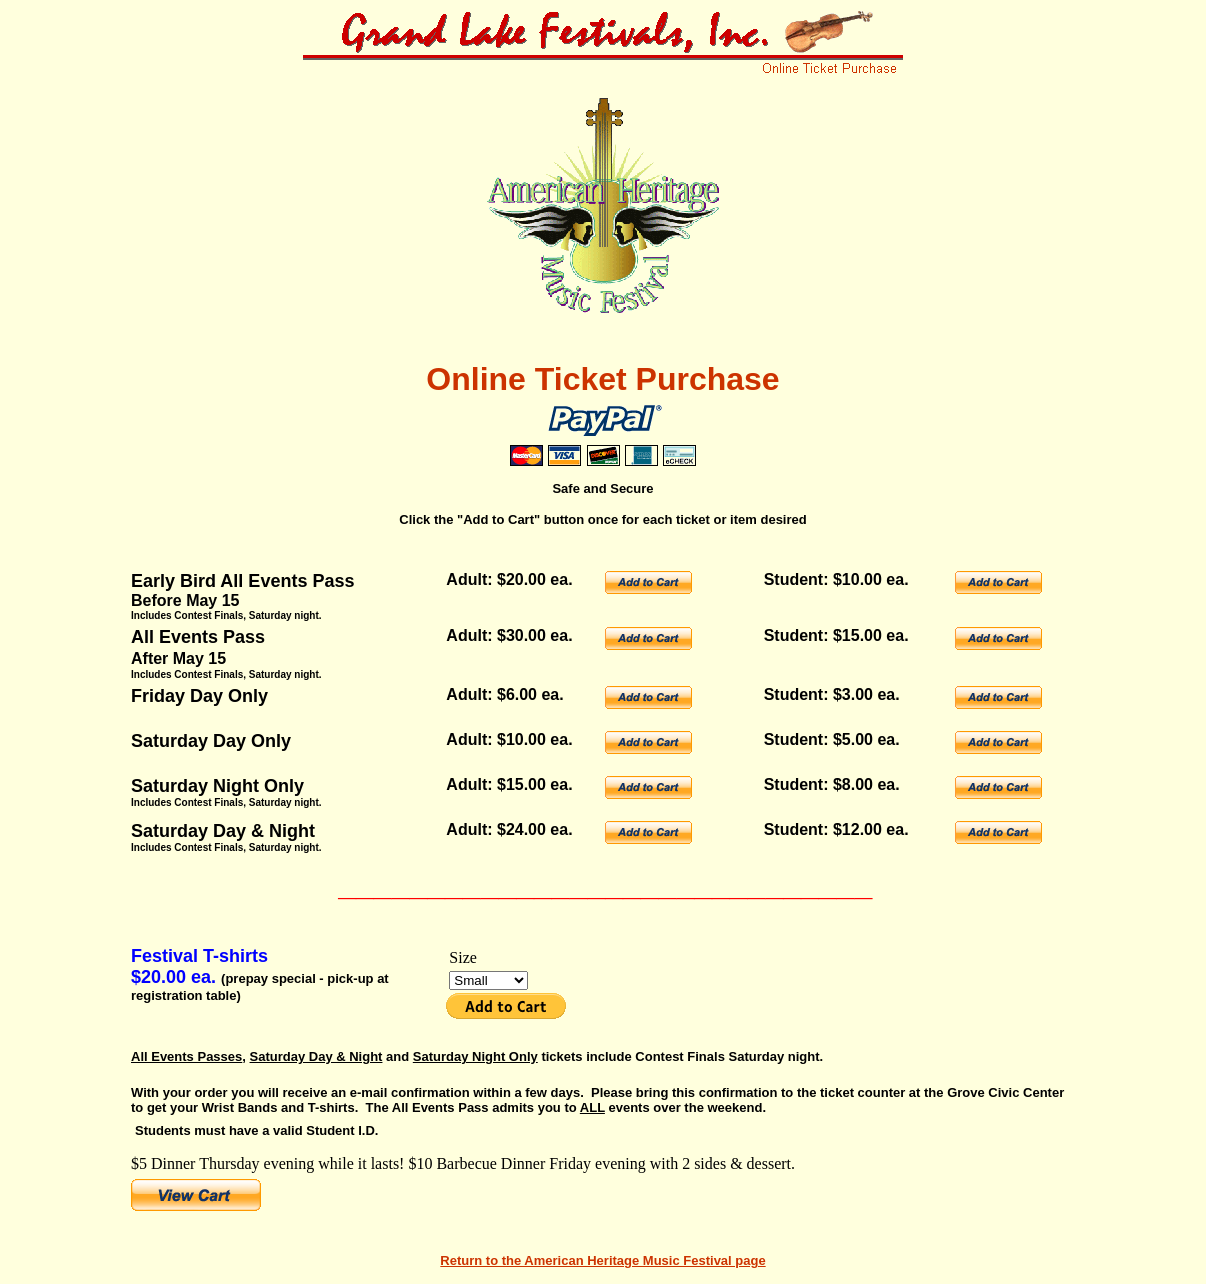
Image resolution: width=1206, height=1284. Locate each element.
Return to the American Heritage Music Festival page (602, 1260)
